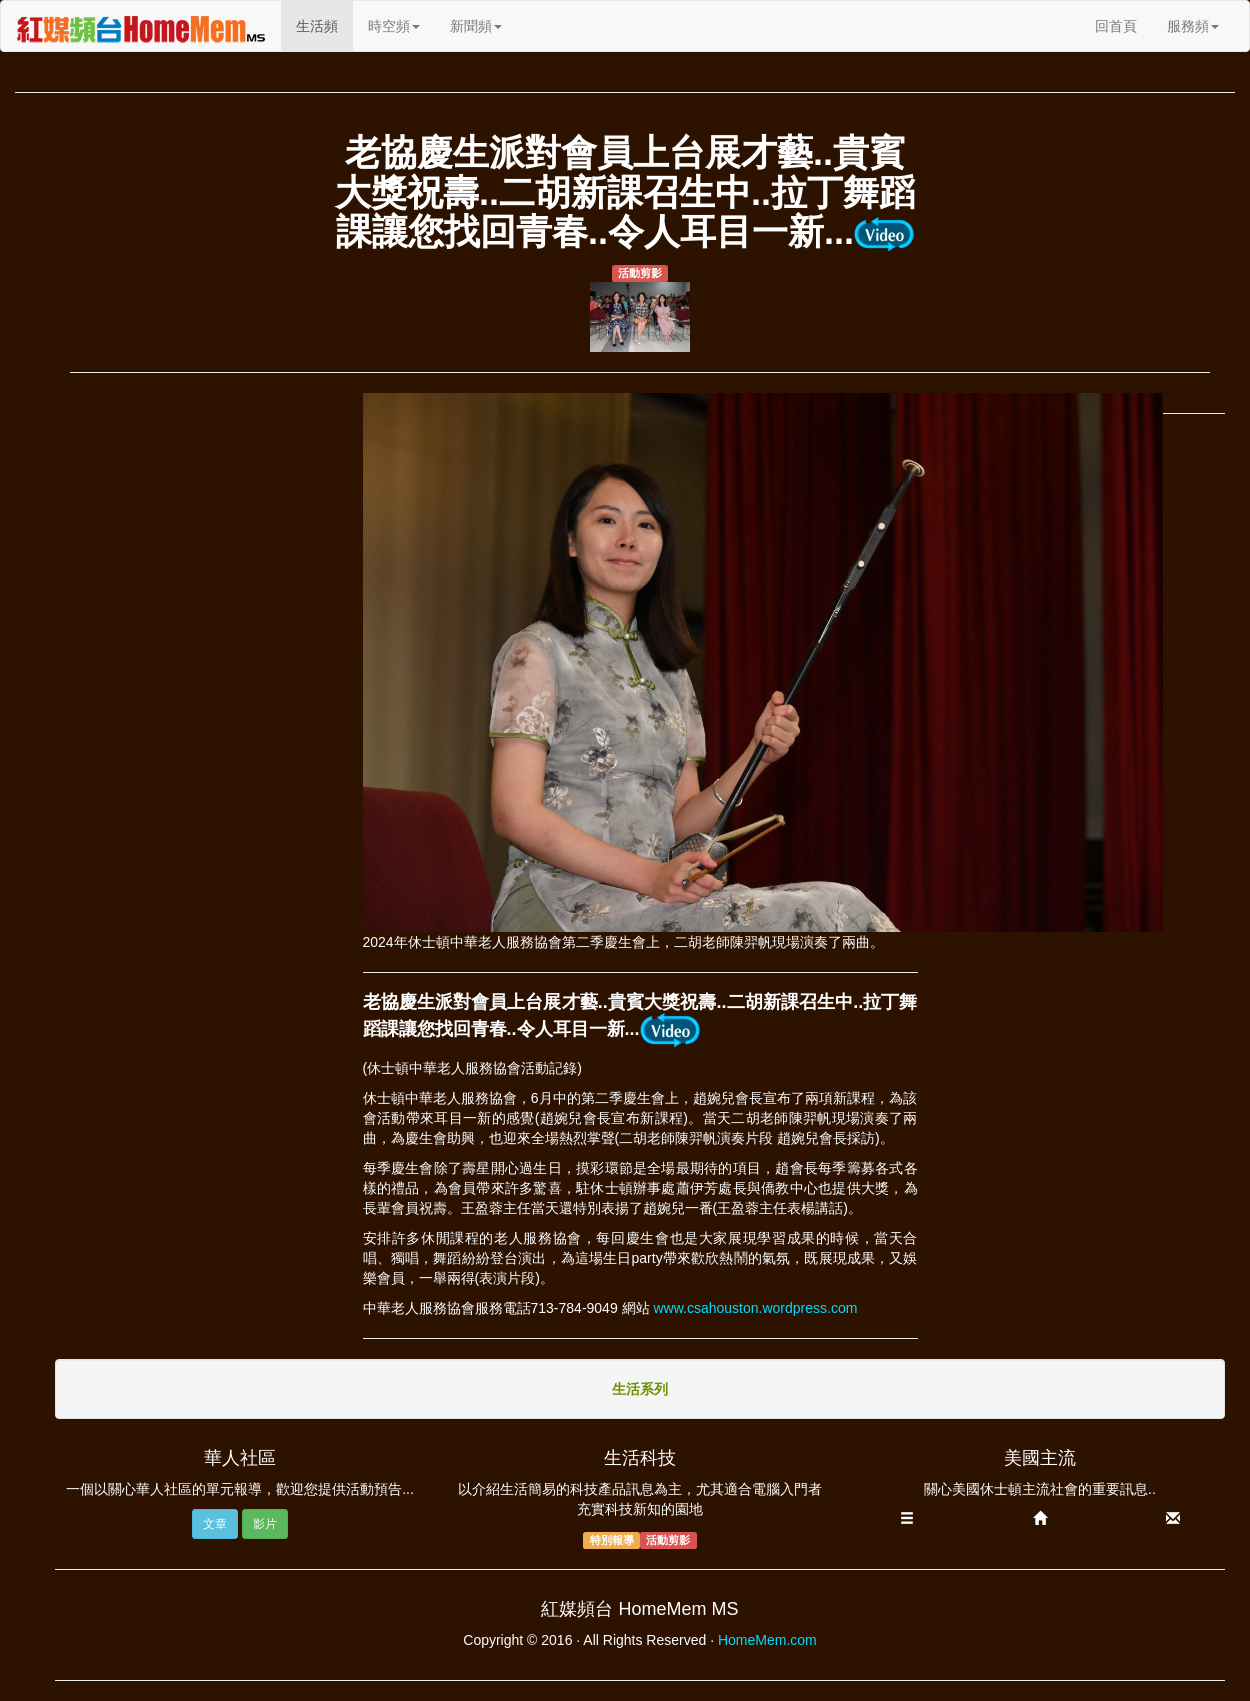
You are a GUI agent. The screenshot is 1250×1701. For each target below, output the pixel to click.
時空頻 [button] (394, 26)
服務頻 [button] (1193, 26)
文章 (215, 1524)
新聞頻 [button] (476, 26)
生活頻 (324, 24)
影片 (265, 1524)
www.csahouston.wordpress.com (755, 1308)
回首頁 (1116, 26)
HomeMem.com (767, 1640)
